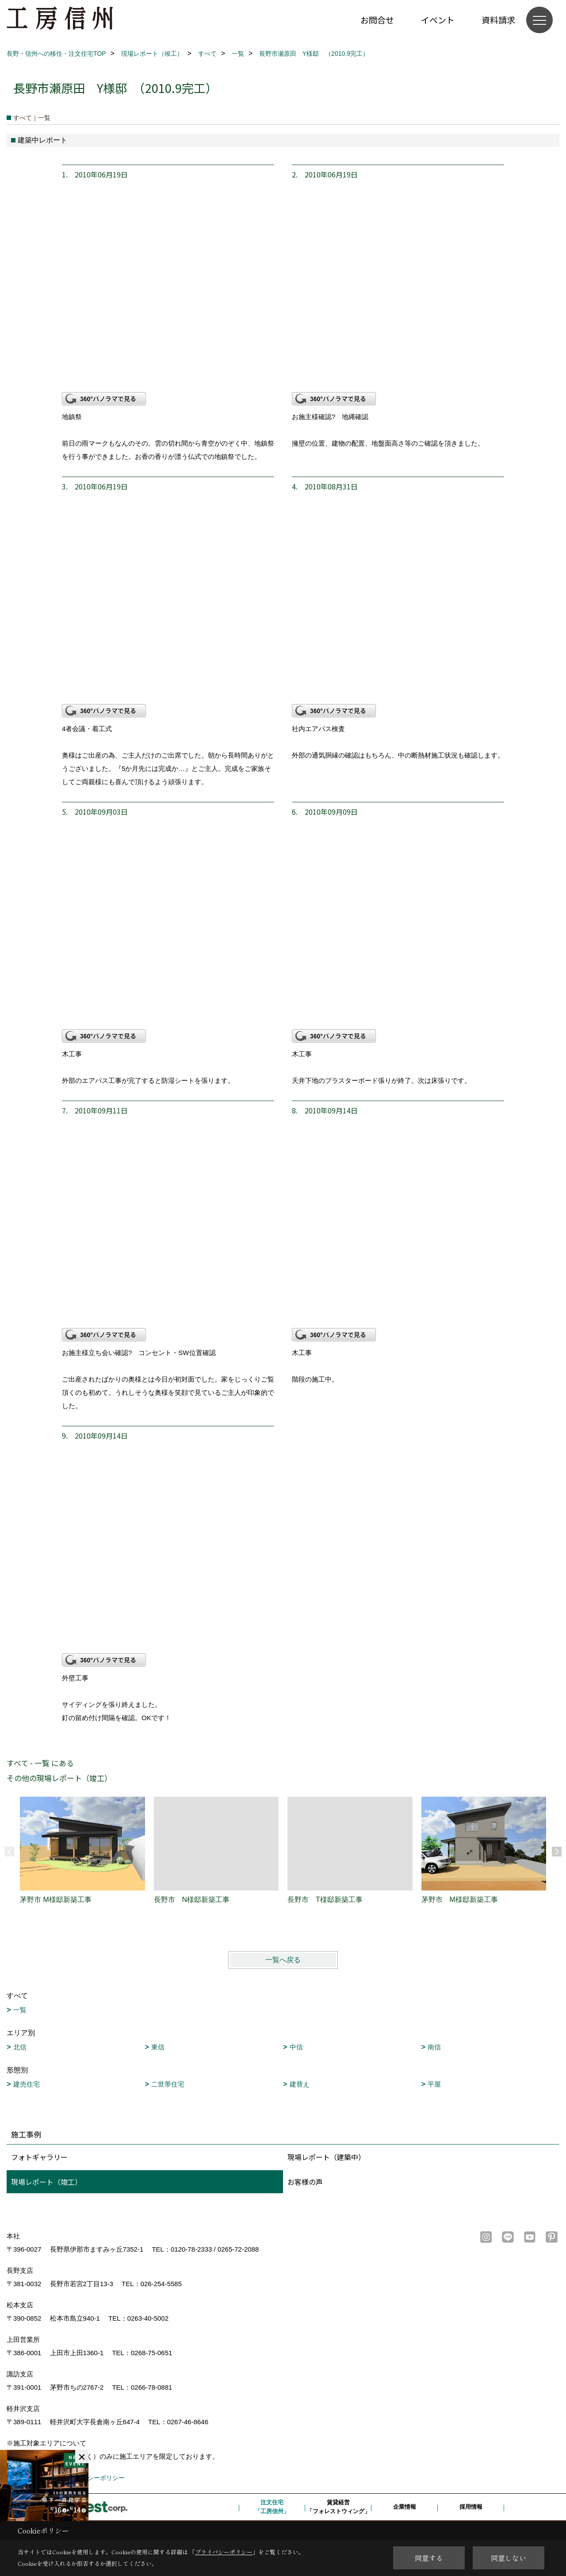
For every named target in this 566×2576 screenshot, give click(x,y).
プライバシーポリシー (94, 2477)
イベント (438, 20)
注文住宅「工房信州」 (272, 2506)
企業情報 (404, 2506)
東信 (157, 2047)
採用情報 (470, 2506)
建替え (300, 2084)
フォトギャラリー (39, 2157)
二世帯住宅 (167, 2084)
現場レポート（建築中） (326, 2157)
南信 (434, 2047)
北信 (20, 2047)
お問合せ (377, 20)
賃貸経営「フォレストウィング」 (338, 2506)
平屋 (434, 2084)
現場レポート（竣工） (46, 2181)
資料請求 (498, 20)
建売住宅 (26, 2084)
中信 (296, 2047)
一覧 (20, 2010)
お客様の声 (305, 2181)
